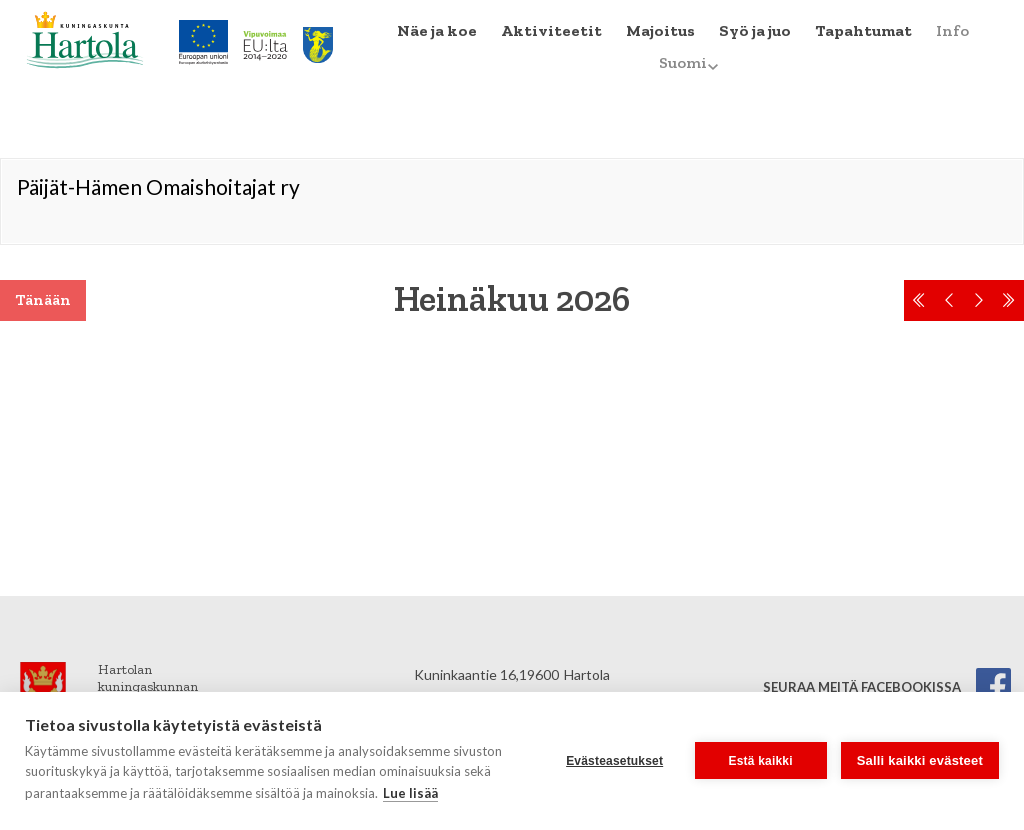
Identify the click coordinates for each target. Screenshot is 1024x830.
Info (952, 30)
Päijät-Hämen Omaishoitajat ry (158, 186)
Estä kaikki (761, 761)
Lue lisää (410, 793)
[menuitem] (437, 31)
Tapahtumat (863, 30)
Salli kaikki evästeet (920, 760)
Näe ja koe (437, 30)
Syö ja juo (755, 30)
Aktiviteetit (551, 30)
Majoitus (660, 30)
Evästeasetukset (614, 761)
